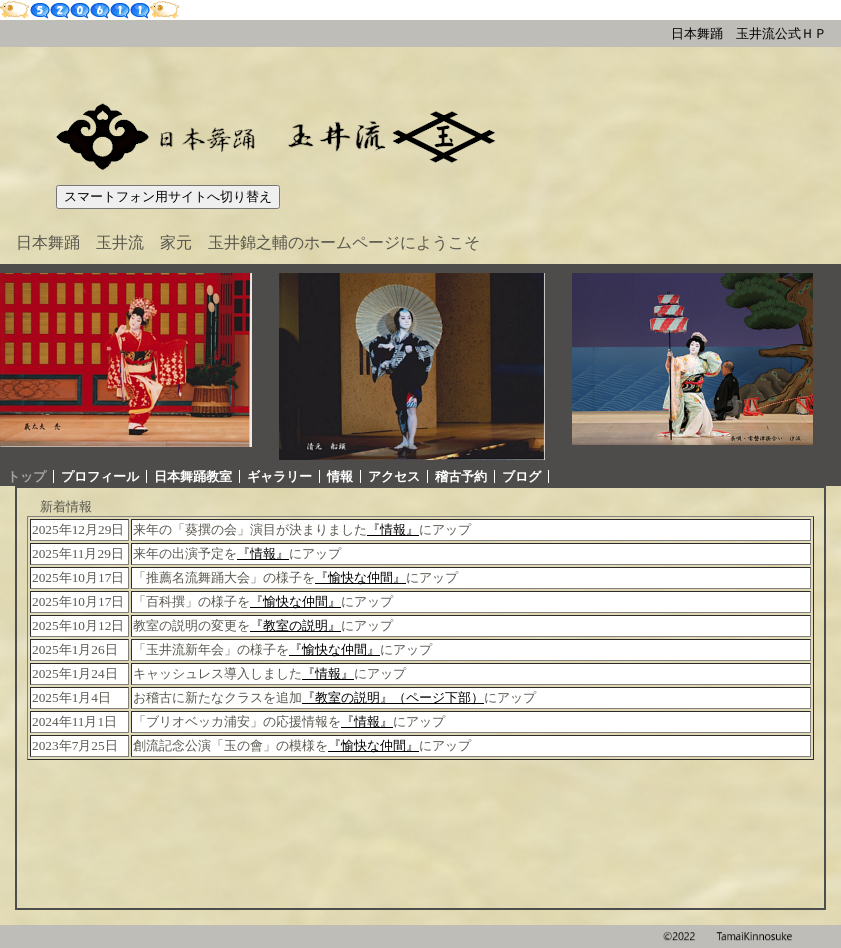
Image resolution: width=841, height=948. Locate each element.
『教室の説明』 (295, 625)
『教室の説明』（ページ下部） (393, 697)
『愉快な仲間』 (360, 577)
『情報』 (393, 529)
